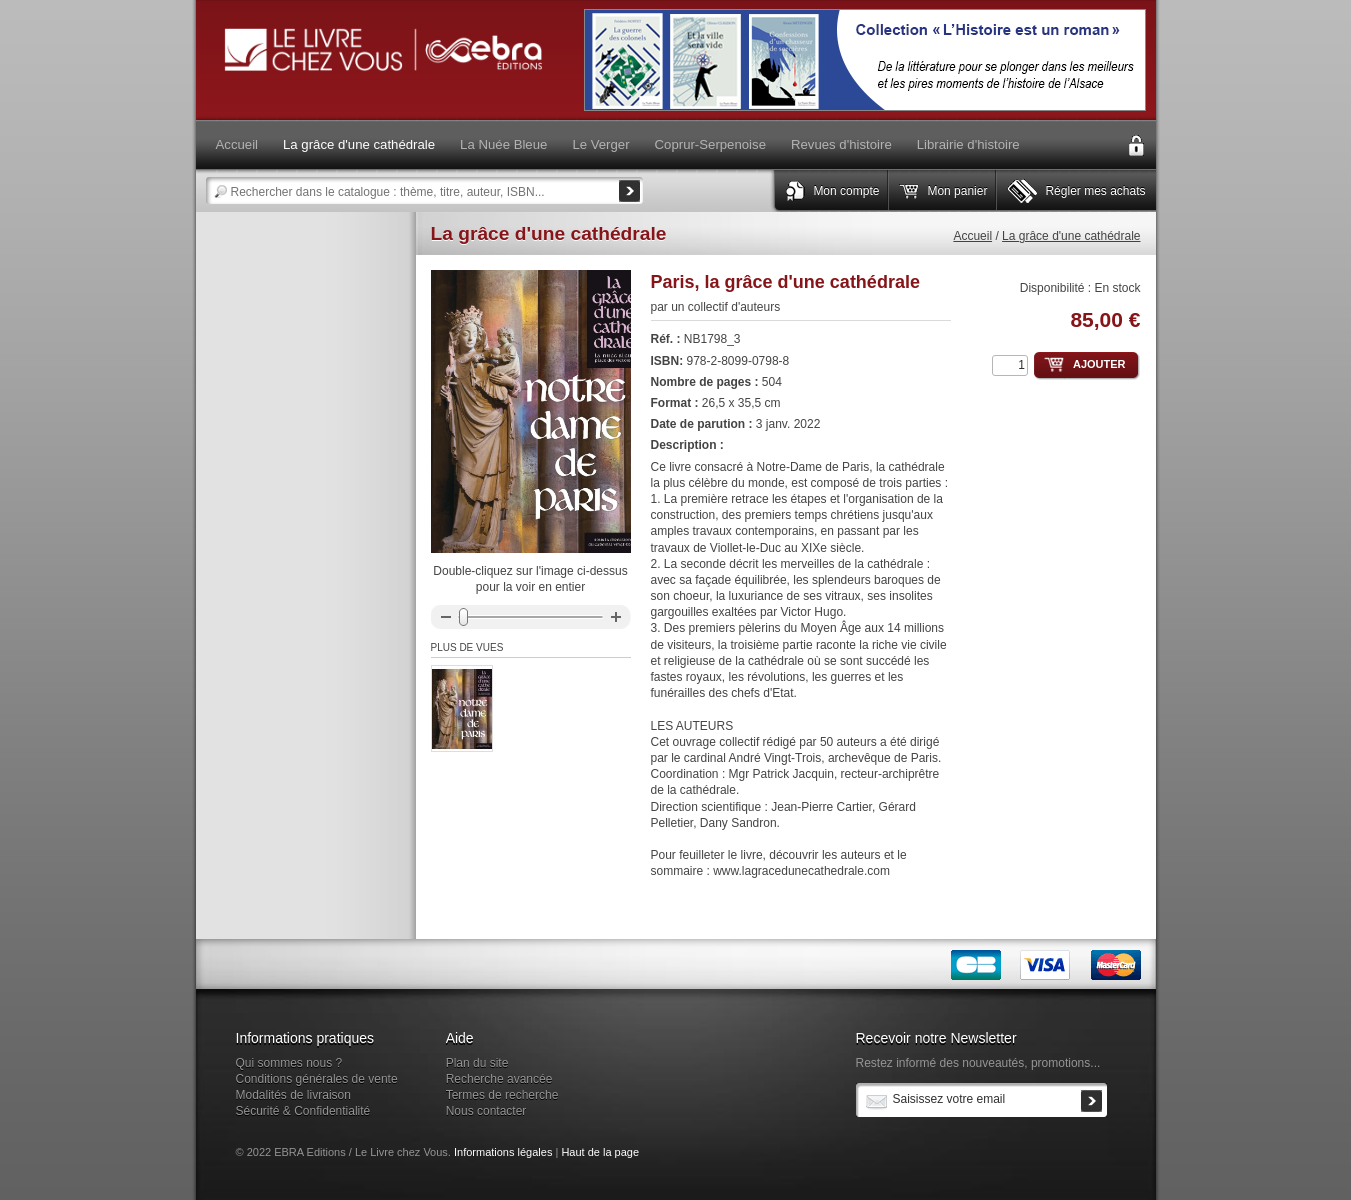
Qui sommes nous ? (289, 1063)
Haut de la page (600, 1152)
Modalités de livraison (293, 1095)
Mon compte (846, 191)
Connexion (1136, 146)
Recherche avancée (499, 1079)
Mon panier (957, 191)
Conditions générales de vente (317, 1079)
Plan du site (477, 1063)
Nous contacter (486, 1111)
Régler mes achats (1095, 191)
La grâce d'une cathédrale (1071, 236)
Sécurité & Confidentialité (303, 1111)
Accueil (972, 236)
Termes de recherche (502, 1095)
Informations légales (503, 1152)
